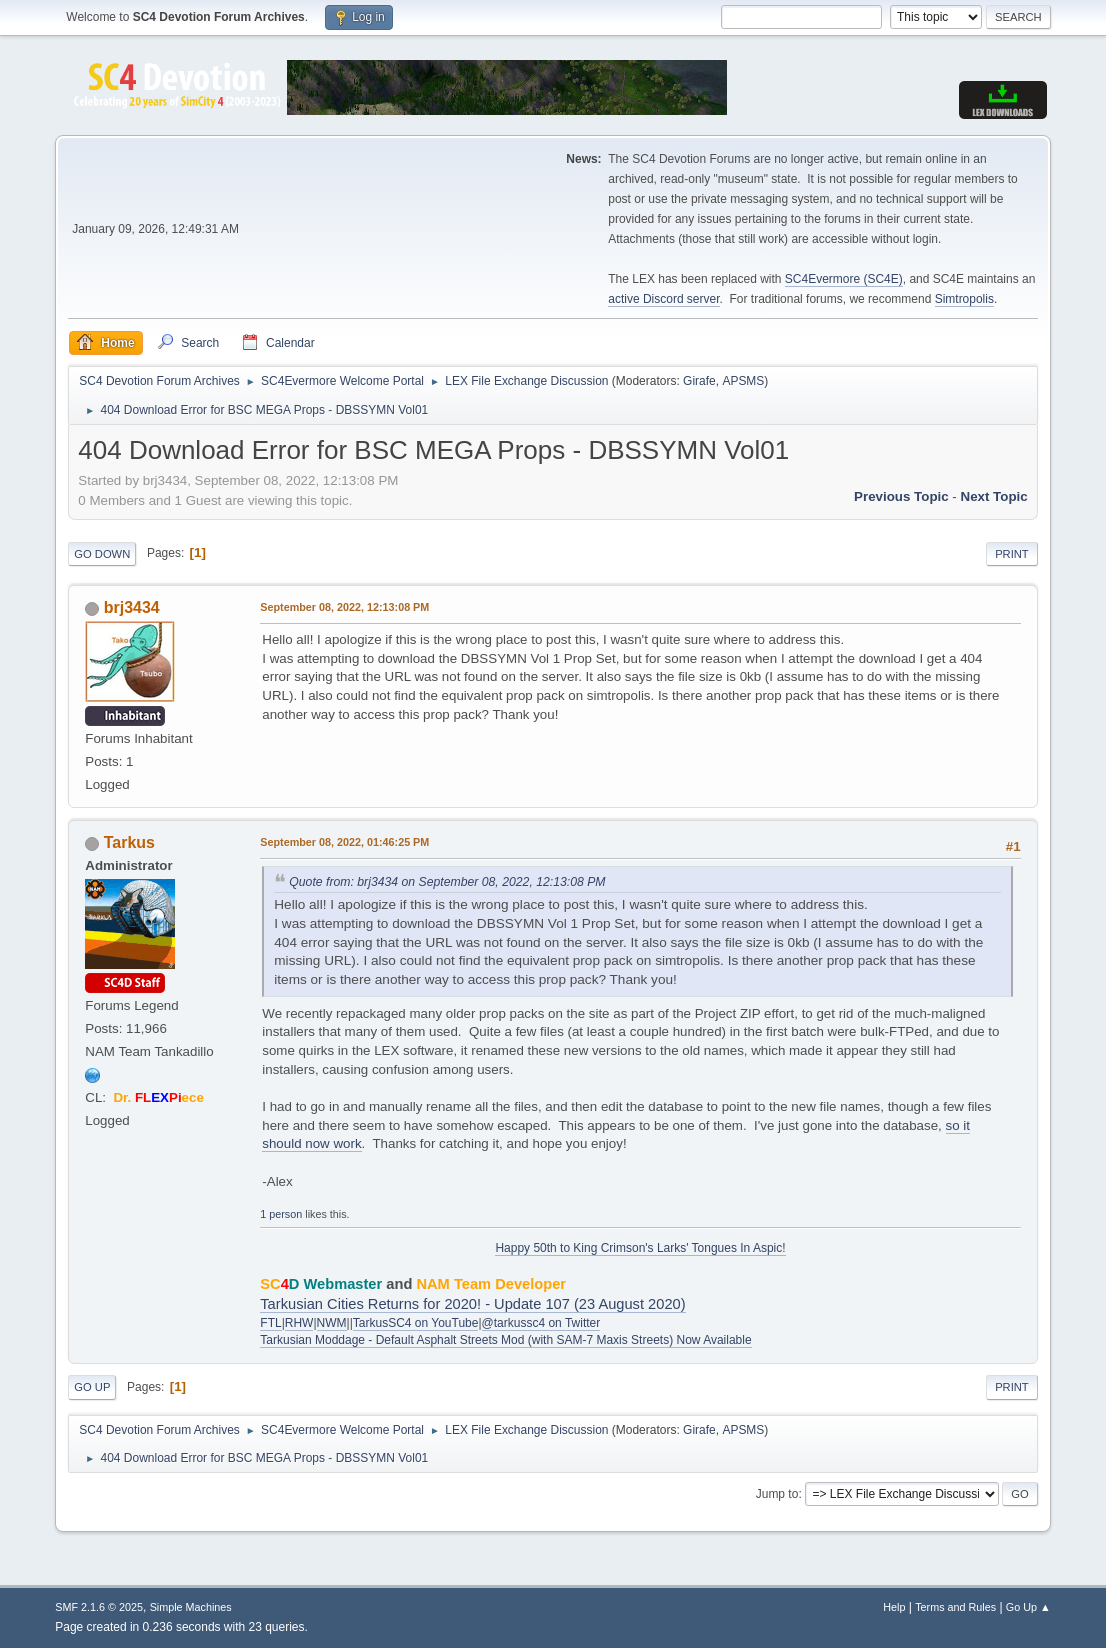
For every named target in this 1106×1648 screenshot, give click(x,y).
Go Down (102, 554)
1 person (281, 1214)
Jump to (777, 1494)
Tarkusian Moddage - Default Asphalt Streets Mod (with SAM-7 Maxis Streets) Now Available (505, 1340)
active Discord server (663, 299)
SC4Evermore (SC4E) (844, 279)
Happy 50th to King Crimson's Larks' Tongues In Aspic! (640, 1248)
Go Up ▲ (1028, 1607)
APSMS (743, 381)
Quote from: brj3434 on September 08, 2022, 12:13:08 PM (447, 882)
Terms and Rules (955, 1607)
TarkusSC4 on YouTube (416, 1323)
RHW (299, 1323)
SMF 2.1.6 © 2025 (99, 1607)
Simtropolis (964, 299)
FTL (270, 1323)
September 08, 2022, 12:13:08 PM (344, 607)
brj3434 (132, 607)
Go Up (92, 1387)
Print (1012, 554)
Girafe (699, 381)
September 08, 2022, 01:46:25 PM (344, 842)
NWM (332, 1323)
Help (894, 1607)
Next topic (994, 496)
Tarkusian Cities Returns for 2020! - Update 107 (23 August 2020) (472, 1304)
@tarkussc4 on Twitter (541, 1323)
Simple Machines (191, 1607)
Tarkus (129, 842)
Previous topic (901, 496)
